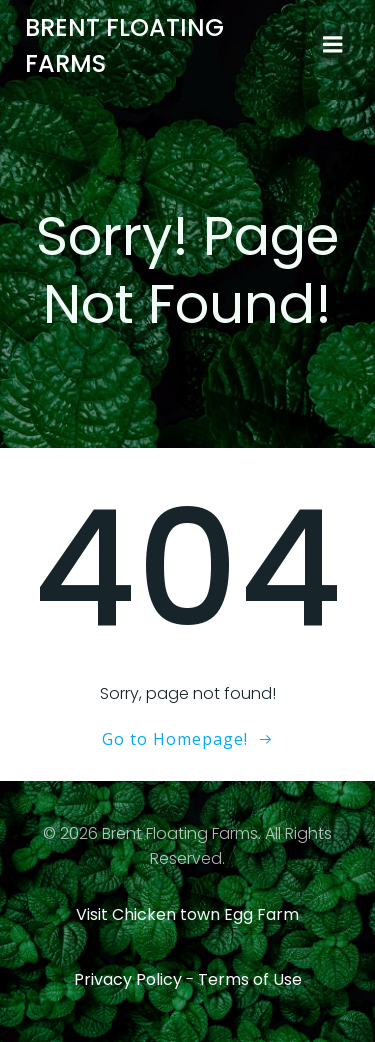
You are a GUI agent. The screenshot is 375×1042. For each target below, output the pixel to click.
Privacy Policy (128, 979)
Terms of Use (250, 979)
